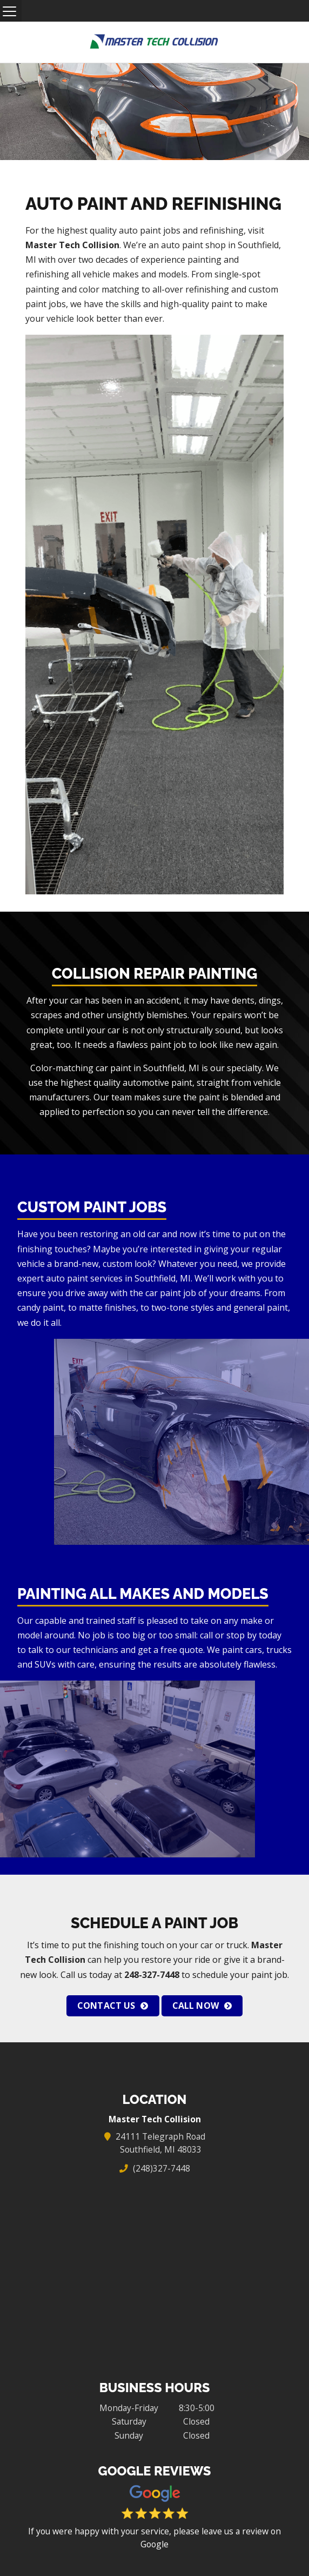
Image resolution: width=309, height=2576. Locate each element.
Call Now (195, 2005)
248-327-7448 (151, 1975)
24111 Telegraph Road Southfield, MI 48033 (160, 2142)
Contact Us (106, 2005)
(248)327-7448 (160, 2168)
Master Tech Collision (72, 245)
